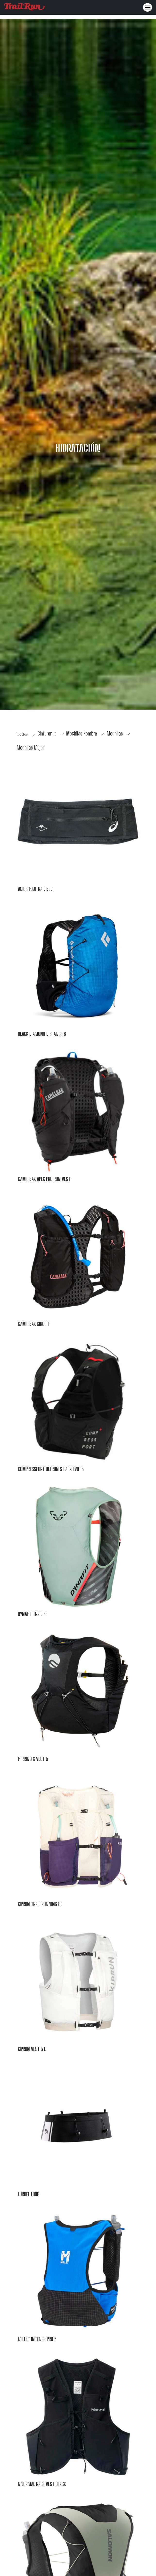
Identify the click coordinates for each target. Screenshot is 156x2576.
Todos (22, 734)
